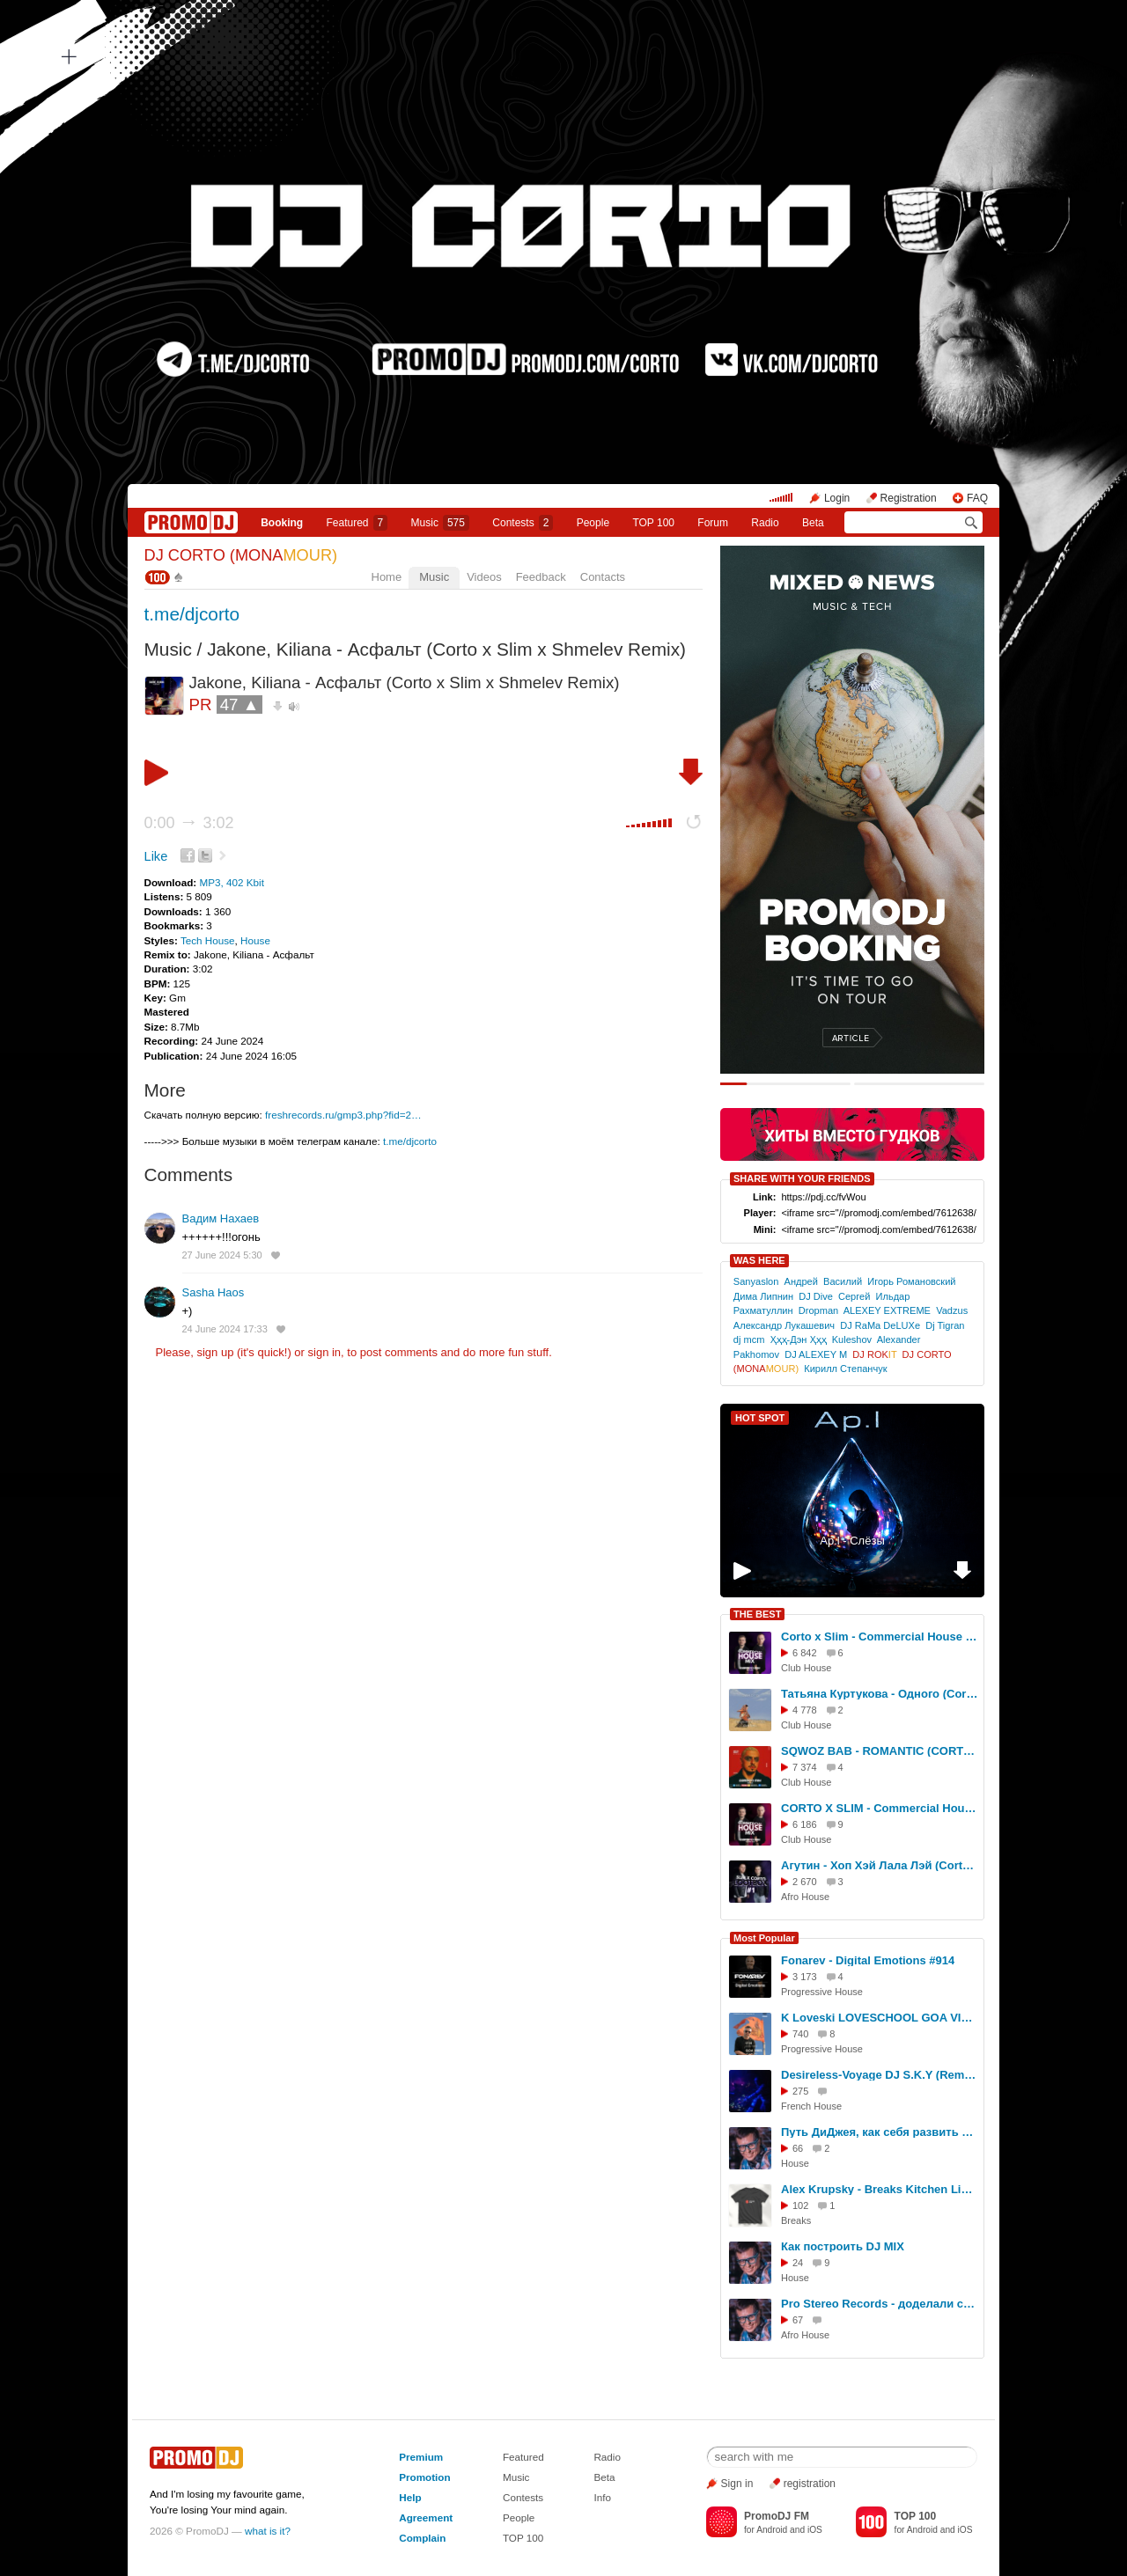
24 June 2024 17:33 (225, 1329)
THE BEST (757, 1614)
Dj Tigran (944, 1325)
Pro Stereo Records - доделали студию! (879, 2303)
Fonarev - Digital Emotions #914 (867, 1960)
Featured (357, 523)
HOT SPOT (759, 1418)
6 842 (804, 1653)
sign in (325, 1352)
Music (440, 523)
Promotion (424, 2477)
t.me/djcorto (192, 614)
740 (800, 2034)
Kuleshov (852, 1339)
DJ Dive (816, 1296)
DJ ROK (874, 1354)
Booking (282, 523)
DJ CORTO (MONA (241, 555)
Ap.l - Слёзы (852, 1540)
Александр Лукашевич (784, 1325)
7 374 (804, 1767)
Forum (712, 523)
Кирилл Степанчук (845, 1368)
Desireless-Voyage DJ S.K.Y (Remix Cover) (879, 2075)
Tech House (207, 940)
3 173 (804, 1976)
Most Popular (764, 1938)
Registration (908, 498)
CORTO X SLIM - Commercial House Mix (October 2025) (879, 1808)
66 (797, 2148)
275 (800, 2091)
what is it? (268, 2530)
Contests (523, 2497)
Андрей (801, 1281)
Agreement (426, 2517)
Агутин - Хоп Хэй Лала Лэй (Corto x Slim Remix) (879, 1865)
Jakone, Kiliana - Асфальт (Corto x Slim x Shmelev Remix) (446, 649)
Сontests (522, 523)
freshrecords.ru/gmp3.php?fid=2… (343, 1114)
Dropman (818, 1310)
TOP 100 (653, 523)
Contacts (602, 576)
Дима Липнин (763, 1296)
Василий (842, 1281)
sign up (214, 1352)
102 (800, 2205)
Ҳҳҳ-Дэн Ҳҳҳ (798, 1339)
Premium (421, 2456)
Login (837, 498)
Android (771, 2530)
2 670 (804, 1881)
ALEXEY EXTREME (887, 1310)
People (593, 523)
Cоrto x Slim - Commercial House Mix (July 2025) (879, 1636)
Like (156, 856)
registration (810, 2483)
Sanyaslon (756, 1281)
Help (410, 2497)
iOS (814, 2530)
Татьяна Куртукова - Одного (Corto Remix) (879, 1693)
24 (797, 2262)
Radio (764, 523)
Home (387, 576)
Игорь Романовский (911, 1281)
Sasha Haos (213, 1292)
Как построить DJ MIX (842, 2246)
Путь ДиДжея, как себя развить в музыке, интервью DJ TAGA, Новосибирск (879, 2132)
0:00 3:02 (189, 823)
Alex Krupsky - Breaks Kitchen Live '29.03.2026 (879, 2189)
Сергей (854, 1296)
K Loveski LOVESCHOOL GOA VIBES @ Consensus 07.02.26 (879, 2017)
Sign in (737, 2483)
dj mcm (749, 1339)
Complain (422, 2537)
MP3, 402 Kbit (231, 882)
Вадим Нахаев (221, 1218)
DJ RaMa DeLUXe (880, 1325)
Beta (813, 523)
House (255, 940)
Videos (484, 576)
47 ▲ (240, 704)
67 (797, 2320)
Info (602, 2497)
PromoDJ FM (776, 2516)
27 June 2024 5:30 (222, 1255)
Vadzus (952, 1310)
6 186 (804, 1824)
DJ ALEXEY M (815, 1354)
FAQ (977, 498)
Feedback (541, 576)
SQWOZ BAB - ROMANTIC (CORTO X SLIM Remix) (879, 1751)
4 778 (804, 1710)
